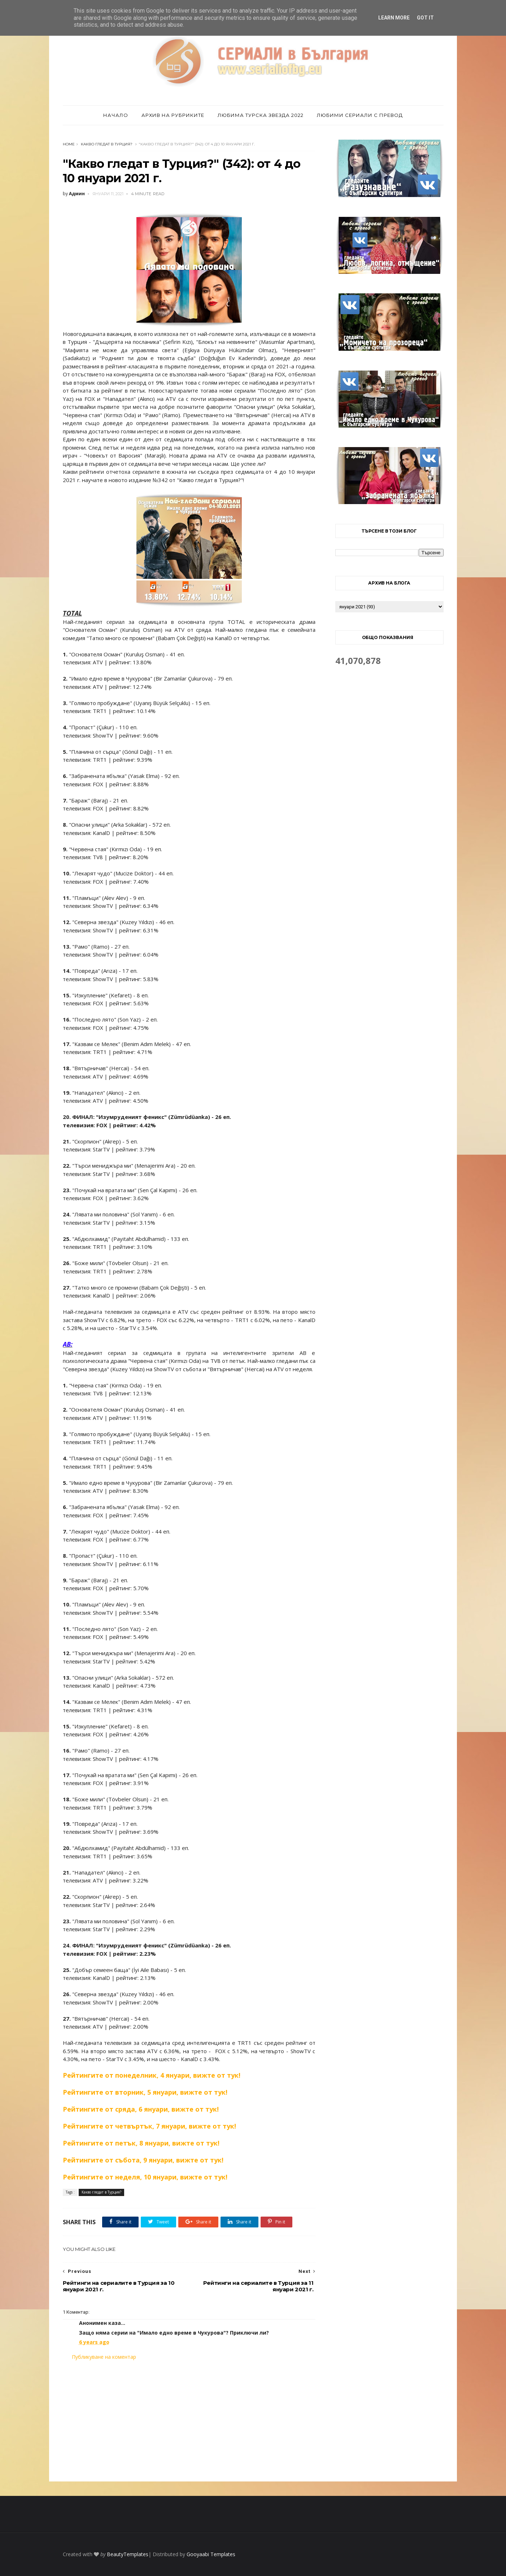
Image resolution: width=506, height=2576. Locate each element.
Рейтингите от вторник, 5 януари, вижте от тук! (145, 2092)
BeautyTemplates (127, 2554)
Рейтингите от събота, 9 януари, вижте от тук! (143, 2160)
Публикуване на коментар (104, 2356)
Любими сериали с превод (360, 115)
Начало (115, 115)
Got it (425, 18)
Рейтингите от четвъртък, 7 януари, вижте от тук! (149, 2126)
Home (69, 144)
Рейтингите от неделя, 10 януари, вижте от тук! (145, 2177)
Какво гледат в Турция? (106, 144)
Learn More (394, 18)
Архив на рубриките (172, 115)
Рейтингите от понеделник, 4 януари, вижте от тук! (151, 2075)
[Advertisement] (189, 2420)
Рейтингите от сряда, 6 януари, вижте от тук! (141, 2109)
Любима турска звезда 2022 (261, 115)
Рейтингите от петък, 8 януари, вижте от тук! (141, 2143)
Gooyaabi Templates (211, 2554)
